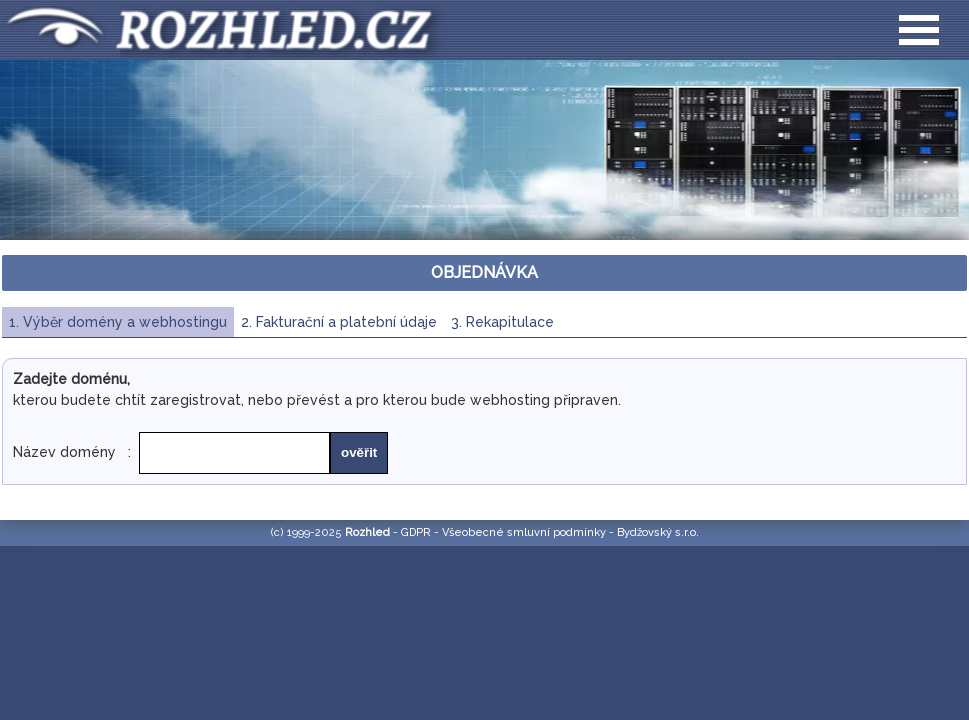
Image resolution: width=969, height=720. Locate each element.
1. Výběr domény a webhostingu (118, 322)
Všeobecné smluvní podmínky (524, 532)
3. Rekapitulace (502, 322)
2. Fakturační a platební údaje (339, 322)
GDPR (416, 532)
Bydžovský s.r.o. (658, 532)
